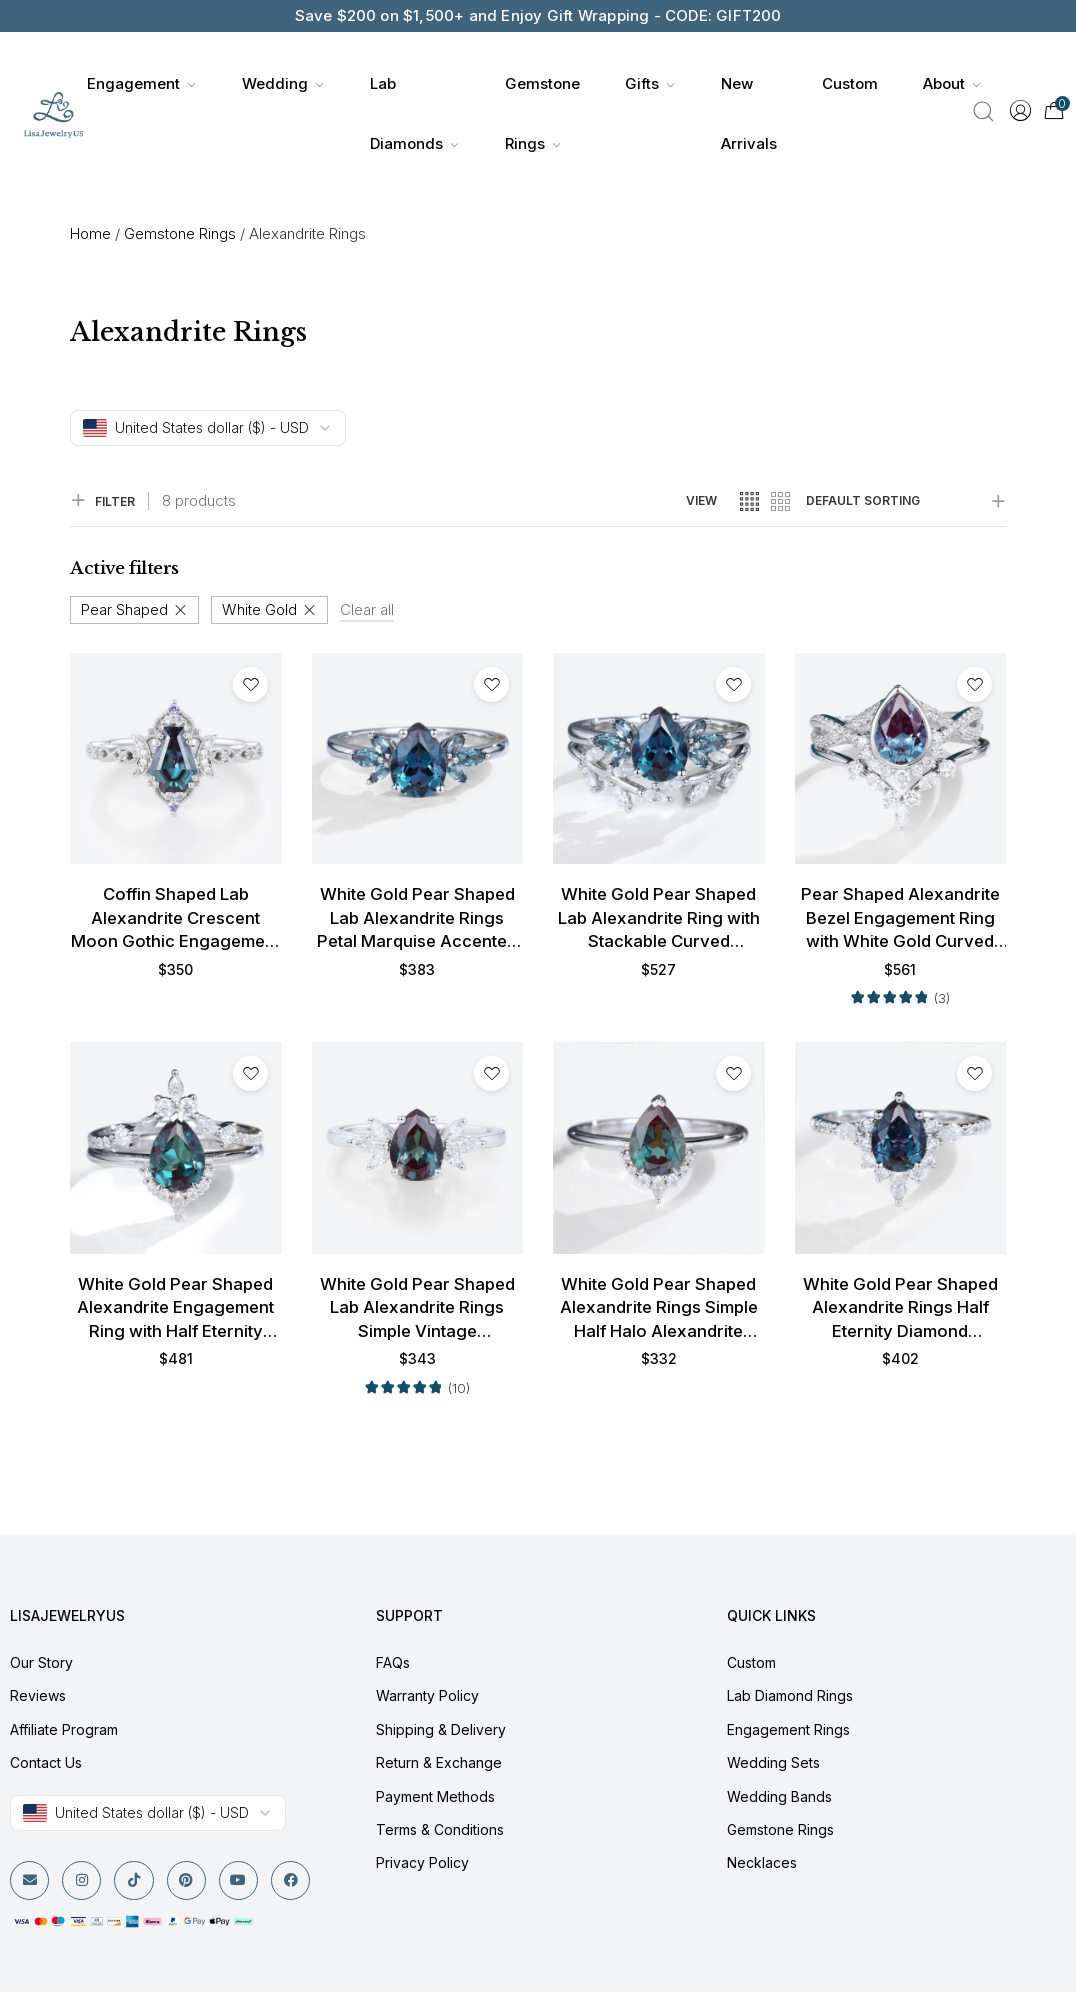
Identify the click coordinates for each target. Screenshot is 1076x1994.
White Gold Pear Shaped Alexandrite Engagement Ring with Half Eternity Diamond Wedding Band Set (175, 1310)
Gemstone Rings (180, 233)
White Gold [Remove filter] (259, 609)
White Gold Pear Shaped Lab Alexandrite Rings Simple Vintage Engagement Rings (417, 1310)
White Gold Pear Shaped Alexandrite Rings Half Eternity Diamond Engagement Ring (900, 1310)
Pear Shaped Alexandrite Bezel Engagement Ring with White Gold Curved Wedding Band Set (900, 919)
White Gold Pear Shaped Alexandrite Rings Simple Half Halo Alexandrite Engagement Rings (659, 1310)
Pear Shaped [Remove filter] (124, 609)
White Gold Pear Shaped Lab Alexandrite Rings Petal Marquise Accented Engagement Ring (417, 919)
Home (90, 233)
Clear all (367, 609)
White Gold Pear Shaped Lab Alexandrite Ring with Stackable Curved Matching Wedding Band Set (658, 919)
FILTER (102, 501)
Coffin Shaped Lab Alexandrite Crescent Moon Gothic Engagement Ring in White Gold (176, 919)
